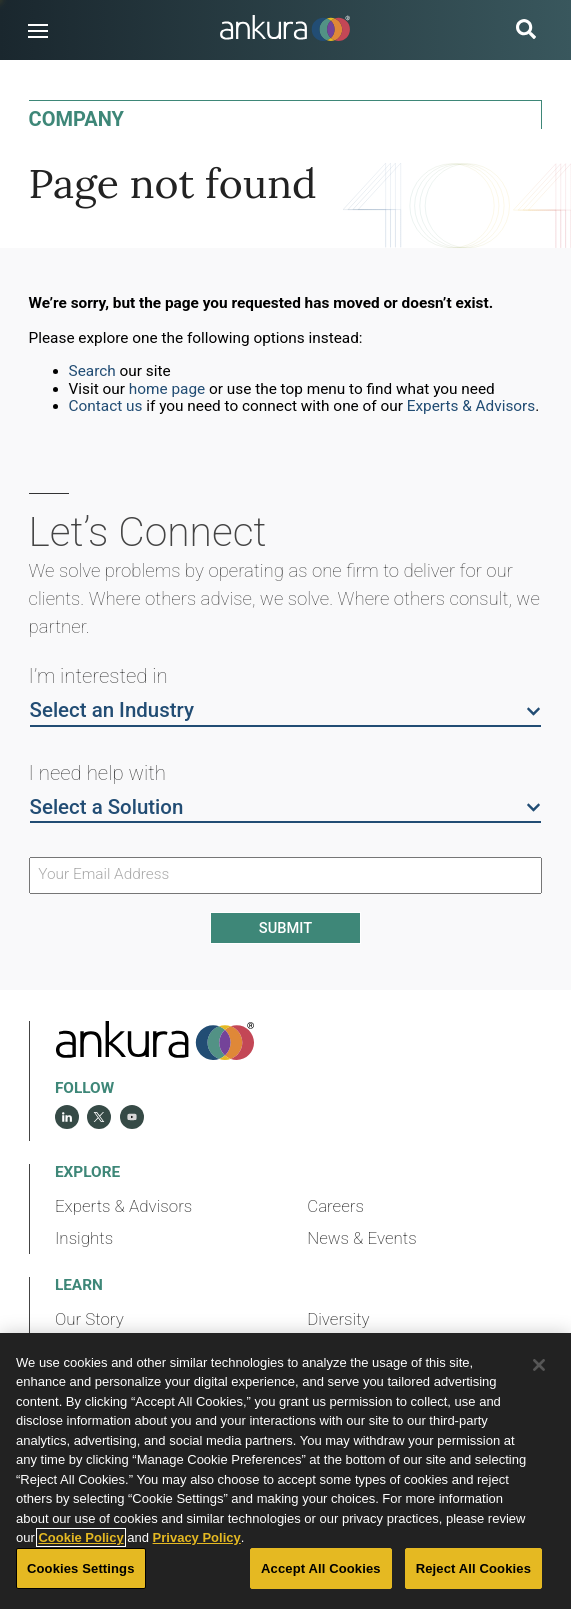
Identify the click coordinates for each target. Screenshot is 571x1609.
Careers (335, 1206)
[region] (285, 1471)
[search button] (526, 31)
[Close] (539, 1365)
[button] (38, 31)
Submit (285, 928)
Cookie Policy (80, 1537)
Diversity (338, 1319)
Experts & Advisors (471, 406)
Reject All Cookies (473, 1568)
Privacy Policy (197, 1537)
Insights (84, 1238)
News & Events (361, 1238)
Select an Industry (286, 709)
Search (92, 371)
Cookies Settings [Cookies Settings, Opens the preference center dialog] (81, 1568)
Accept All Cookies (321, 1568)
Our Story (89, 1319)
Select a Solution (286, 806)
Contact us (106, 406)
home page (167, 389)
